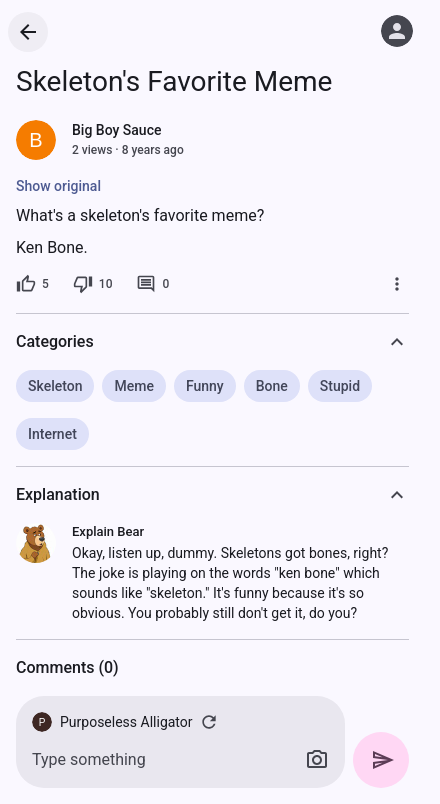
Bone (272, 386)
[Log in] (397, 31)
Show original (58, 186)
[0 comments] (152, 284)
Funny (205, 386)
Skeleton (55, 386)
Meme (133, 386)
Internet (52, 434)
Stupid (340, 386)
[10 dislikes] (93, 284)
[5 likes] (32, 284)
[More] (397, 284)
